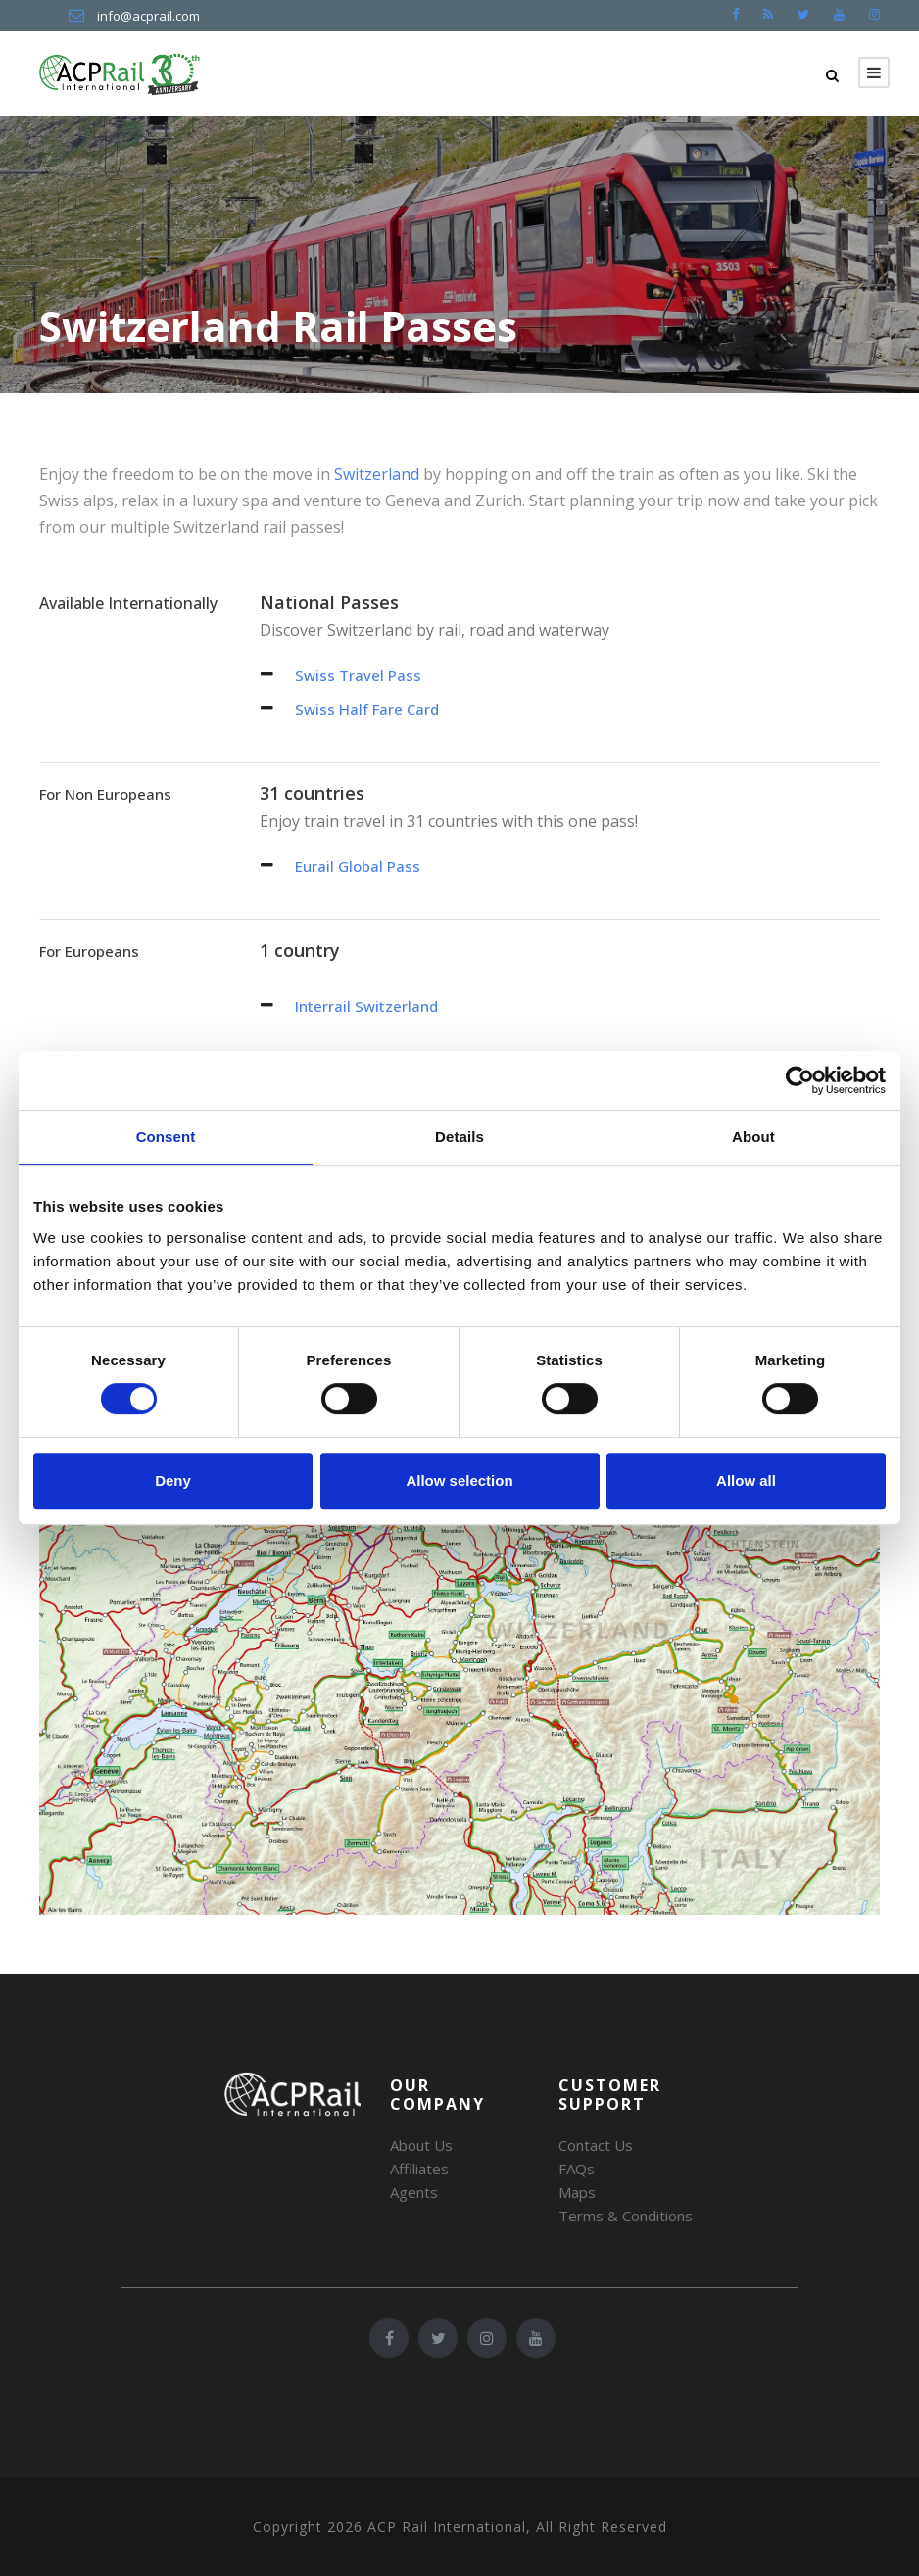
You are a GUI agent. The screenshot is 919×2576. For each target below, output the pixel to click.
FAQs (576, 2168)
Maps (577, 2192)
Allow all (746, 1480)
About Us (421, 2145)
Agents (414, 2192)
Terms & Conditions (625, 2215)
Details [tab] (459, 1136)
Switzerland (376, 474)
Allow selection (459, 1480)
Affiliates (419, 2168)
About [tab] (753, 1136)
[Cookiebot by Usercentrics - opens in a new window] (800, 1080)
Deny (173, 1480)
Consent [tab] (166, 1136)
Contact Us (595, 2145)
